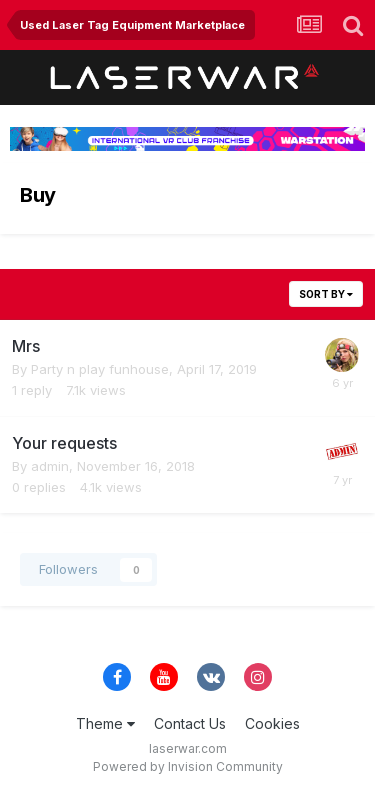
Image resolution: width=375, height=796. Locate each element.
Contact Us (190, 723)
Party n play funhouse (100, 369)
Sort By (326, 294)
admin (50, 466)
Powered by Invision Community (188, 766)
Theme (105, 723)
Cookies (272, 723)
